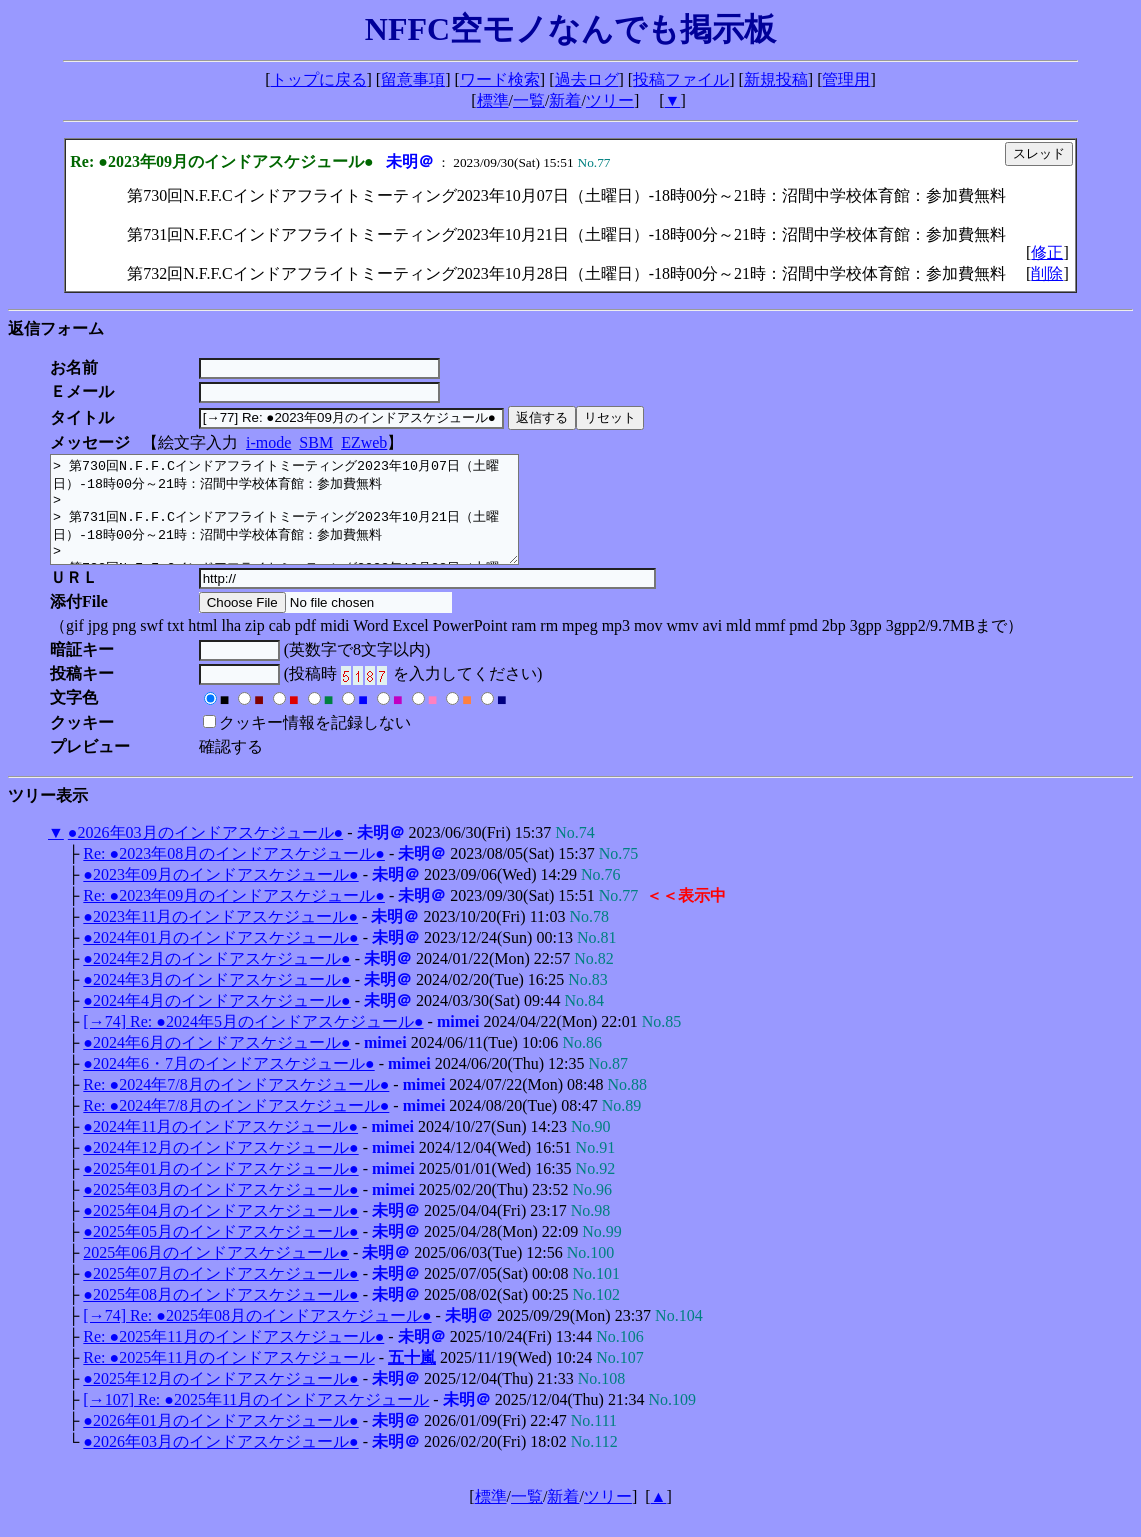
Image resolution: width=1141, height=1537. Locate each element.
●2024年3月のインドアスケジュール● (216, 1000)
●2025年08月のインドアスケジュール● (220, 1315)
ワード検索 (500, 79)
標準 (493, 100)
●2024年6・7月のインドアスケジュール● (228, 1084)
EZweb (364, 442)
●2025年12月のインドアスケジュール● (220, 1399)
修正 (1047, 252)
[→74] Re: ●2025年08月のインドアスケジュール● (257, 1336)
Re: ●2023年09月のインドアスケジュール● (234, 916)
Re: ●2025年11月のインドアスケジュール (228, 1378)
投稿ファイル (681, 79)
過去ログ (587, 79)
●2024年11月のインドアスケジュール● (220, 1147)
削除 (1047, 273)
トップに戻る (319, 79)
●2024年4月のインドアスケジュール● (216, 1021)
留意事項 (413, 79)
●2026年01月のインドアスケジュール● (220, 1441)
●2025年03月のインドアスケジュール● (220, 1210)
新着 (565, 100)
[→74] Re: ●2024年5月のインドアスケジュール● (253, 1042)
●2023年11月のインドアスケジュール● (220, 937)
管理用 (846, 79)
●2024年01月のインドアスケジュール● (220, 958)
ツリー (610, 100)
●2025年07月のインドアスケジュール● (220, 1294)
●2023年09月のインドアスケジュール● (220, 895)
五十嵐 (412, 1378)
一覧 (529, 100)
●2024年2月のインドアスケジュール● (216, 979)
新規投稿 (776, 79)
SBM (316, 442)
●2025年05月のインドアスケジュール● (220, 1252)
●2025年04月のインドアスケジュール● (220, 1231)
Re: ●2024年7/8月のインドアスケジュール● (236, 1105)
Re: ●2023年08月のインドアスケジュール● (234, 874)
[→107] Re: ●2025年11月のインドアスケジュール (256, 1420)
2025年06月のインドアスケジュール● (216, 1273)
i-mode (268, 442)
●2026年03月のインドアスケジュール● (205, 853)
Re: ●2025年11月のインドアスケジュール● (233, 1357)
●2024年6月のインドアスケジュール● (216, 1063)
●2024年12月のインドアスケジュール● (220, 1168)
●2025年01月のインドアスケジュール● (220, 1189)
